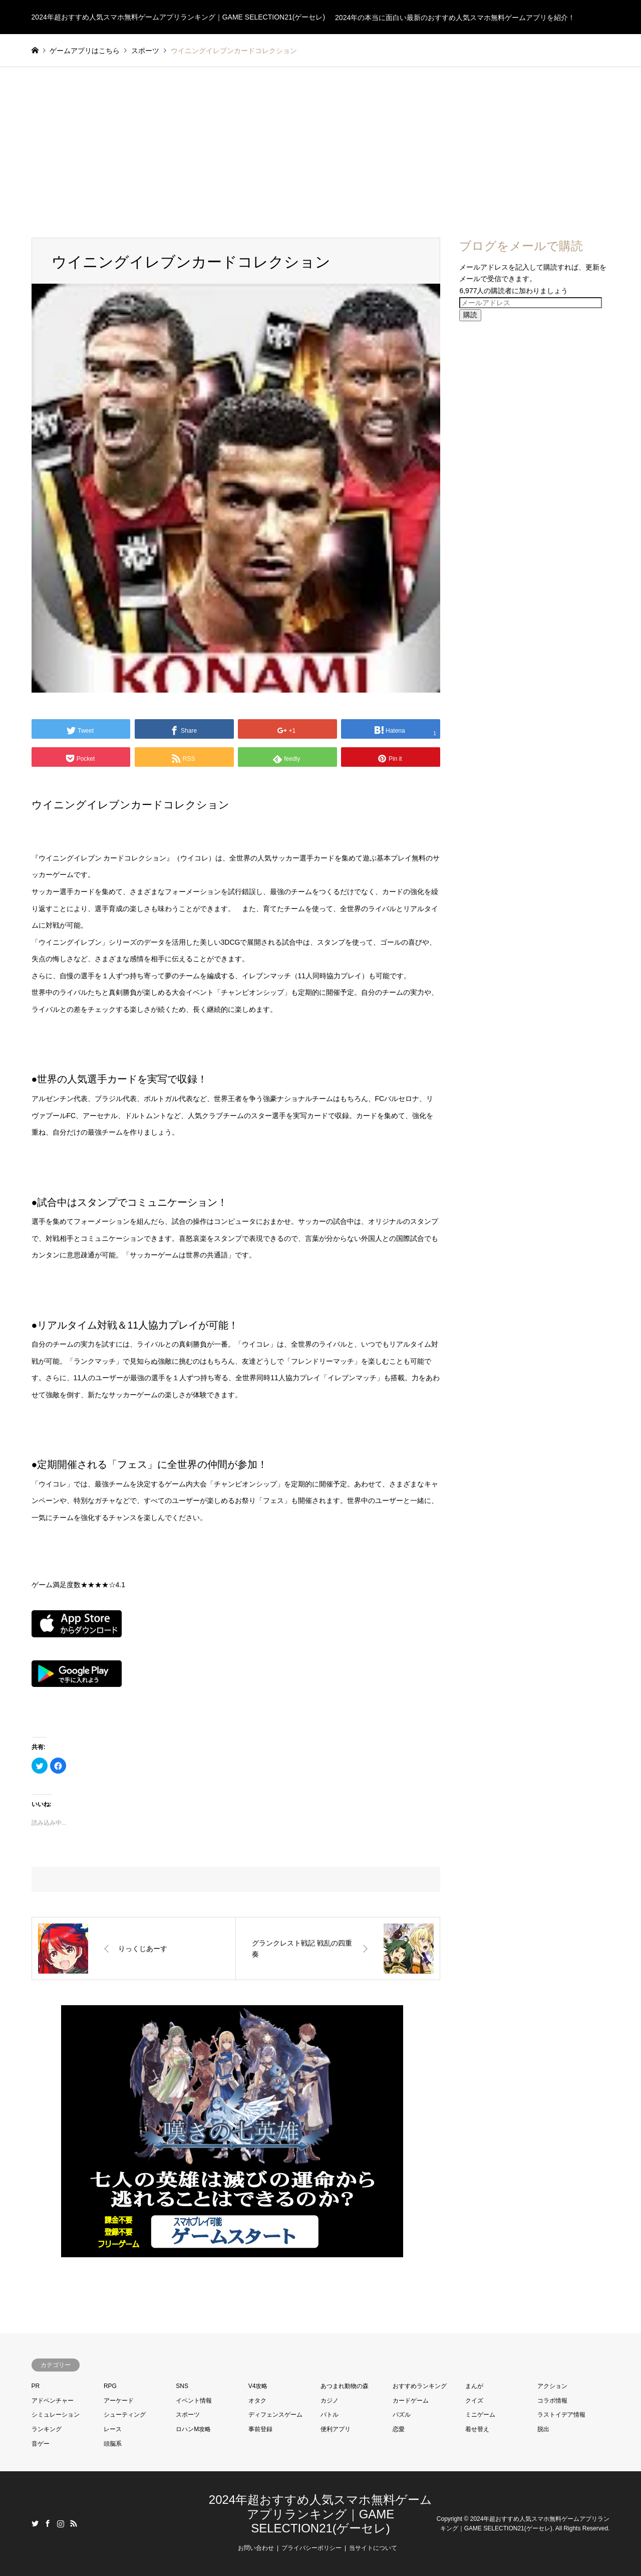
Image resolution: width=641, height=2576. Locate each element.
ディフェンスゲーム (275, 2414)
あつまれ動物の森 (344, 2386)
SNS (182, 2386)
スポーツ (188, 2414)
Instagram (60, 2523)
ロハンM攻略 (193, 2429)
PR (36, 2386)
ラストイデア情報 (561, 2414)
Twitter (35, 2523)
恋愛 (399, 2429)
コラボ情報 (552, 2400)
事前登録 (260, 2429)
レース (113, 2429)
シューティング (125, 2414)
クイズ (474, 2400)
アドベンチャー (53, 2400)
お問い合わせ (256, 2547)
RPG (110, 2386)
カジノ (329, 2400)
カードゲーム (411, 2400)
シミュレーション (56, 2414)
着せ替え (477, 2429)
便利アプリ (335, 2429)
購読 (470, 315)
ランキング (47, 2429)
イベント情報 (194, 2400)
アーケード (119, 2400)
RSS (73, 2523)
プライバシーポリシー (311, 2547)
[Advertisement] (320, 142)
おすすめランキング (420, 2386)
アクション (552, 2386)
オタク (257, 2400)
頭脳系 (113, 2443)
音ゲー (41, 2443)
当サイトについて (373, 2547)
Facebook (47, 2523)
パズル (402, 2414)
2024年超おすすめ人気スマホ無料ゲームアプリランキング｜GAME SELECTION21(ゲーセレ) (320, 2514)
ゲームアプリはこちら (85, 51)
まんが (474, 2386)
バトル (329, 2414)
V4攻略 (258, 2386)
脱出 (543, 2429)
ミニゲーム (480, 2414)
